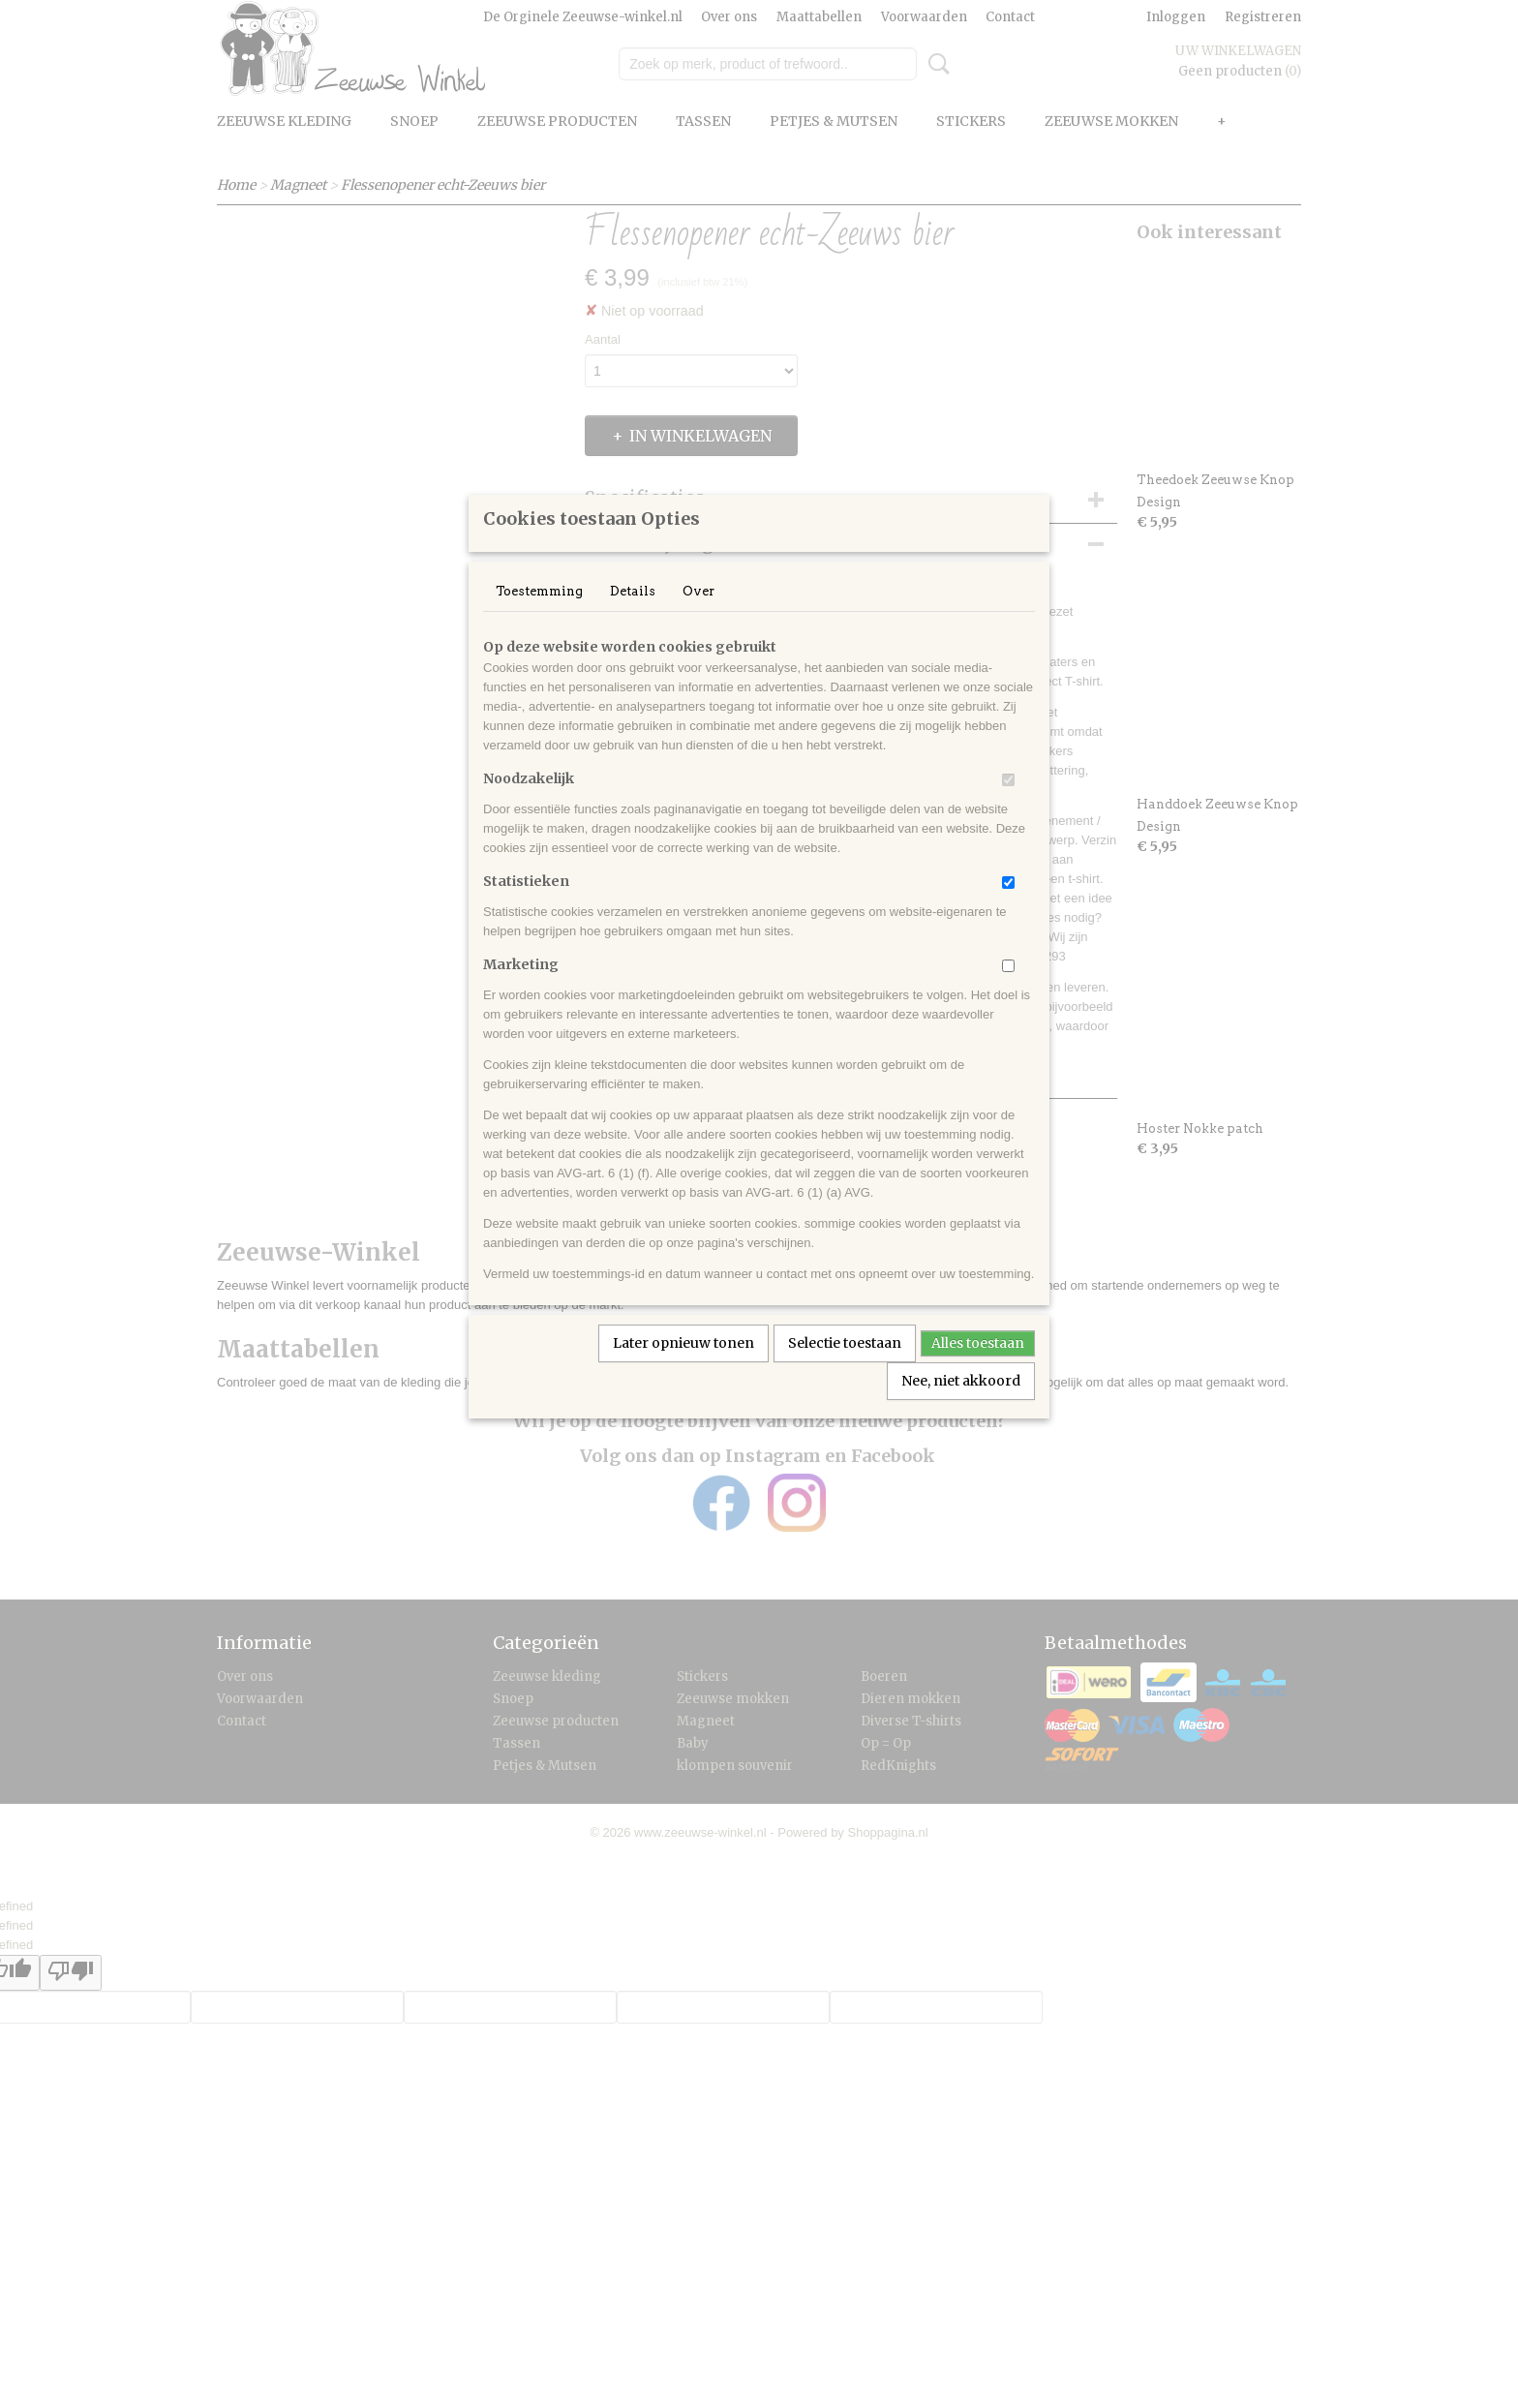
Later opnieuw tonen (683, 1368)
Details (632, 616)
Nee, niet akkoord (960, 1406)
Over (698, 616)
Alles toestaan (977, 1368)
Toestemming (539, 616)
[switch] (1008, 805)
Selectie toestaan (844, 1368)
